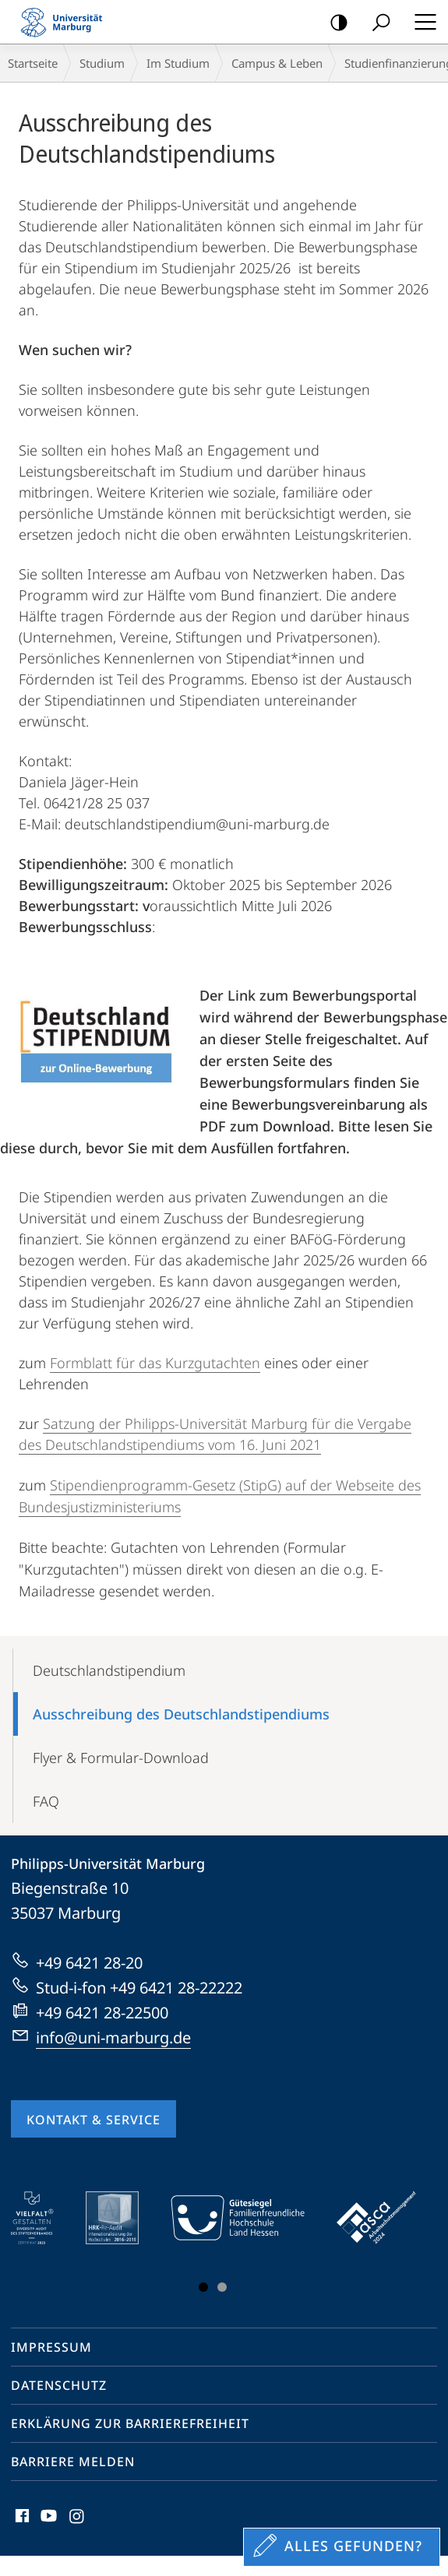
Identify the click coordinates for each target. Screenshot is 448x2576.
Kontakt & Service (93, 2119)
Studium (102, 63)
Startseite (33, 63)
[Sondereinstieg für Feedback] (341, 2547)
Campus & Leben (277, 63)
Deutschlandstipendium (109, 1670)
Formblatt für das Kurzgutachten (155, 1362)
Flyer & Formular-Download (121, 1757)
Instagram (77, 2519)
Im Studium (178, 63)
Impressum (51, 2347)
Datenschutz (59, 2385)
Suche (376, 23)
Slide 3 (222, 2287)
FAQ (46, 1801)
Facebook (20, 2519)
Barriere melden (73, 2461)
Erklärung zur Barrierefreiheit (130, 2423)
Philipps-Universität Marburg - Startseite (66, 21)
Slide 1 (203, 2287)
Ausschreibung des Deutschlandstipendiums (181, 1714)
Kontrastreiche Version (334, 23)
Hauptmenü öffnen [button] (420, 22)
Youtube (47, 2519)
